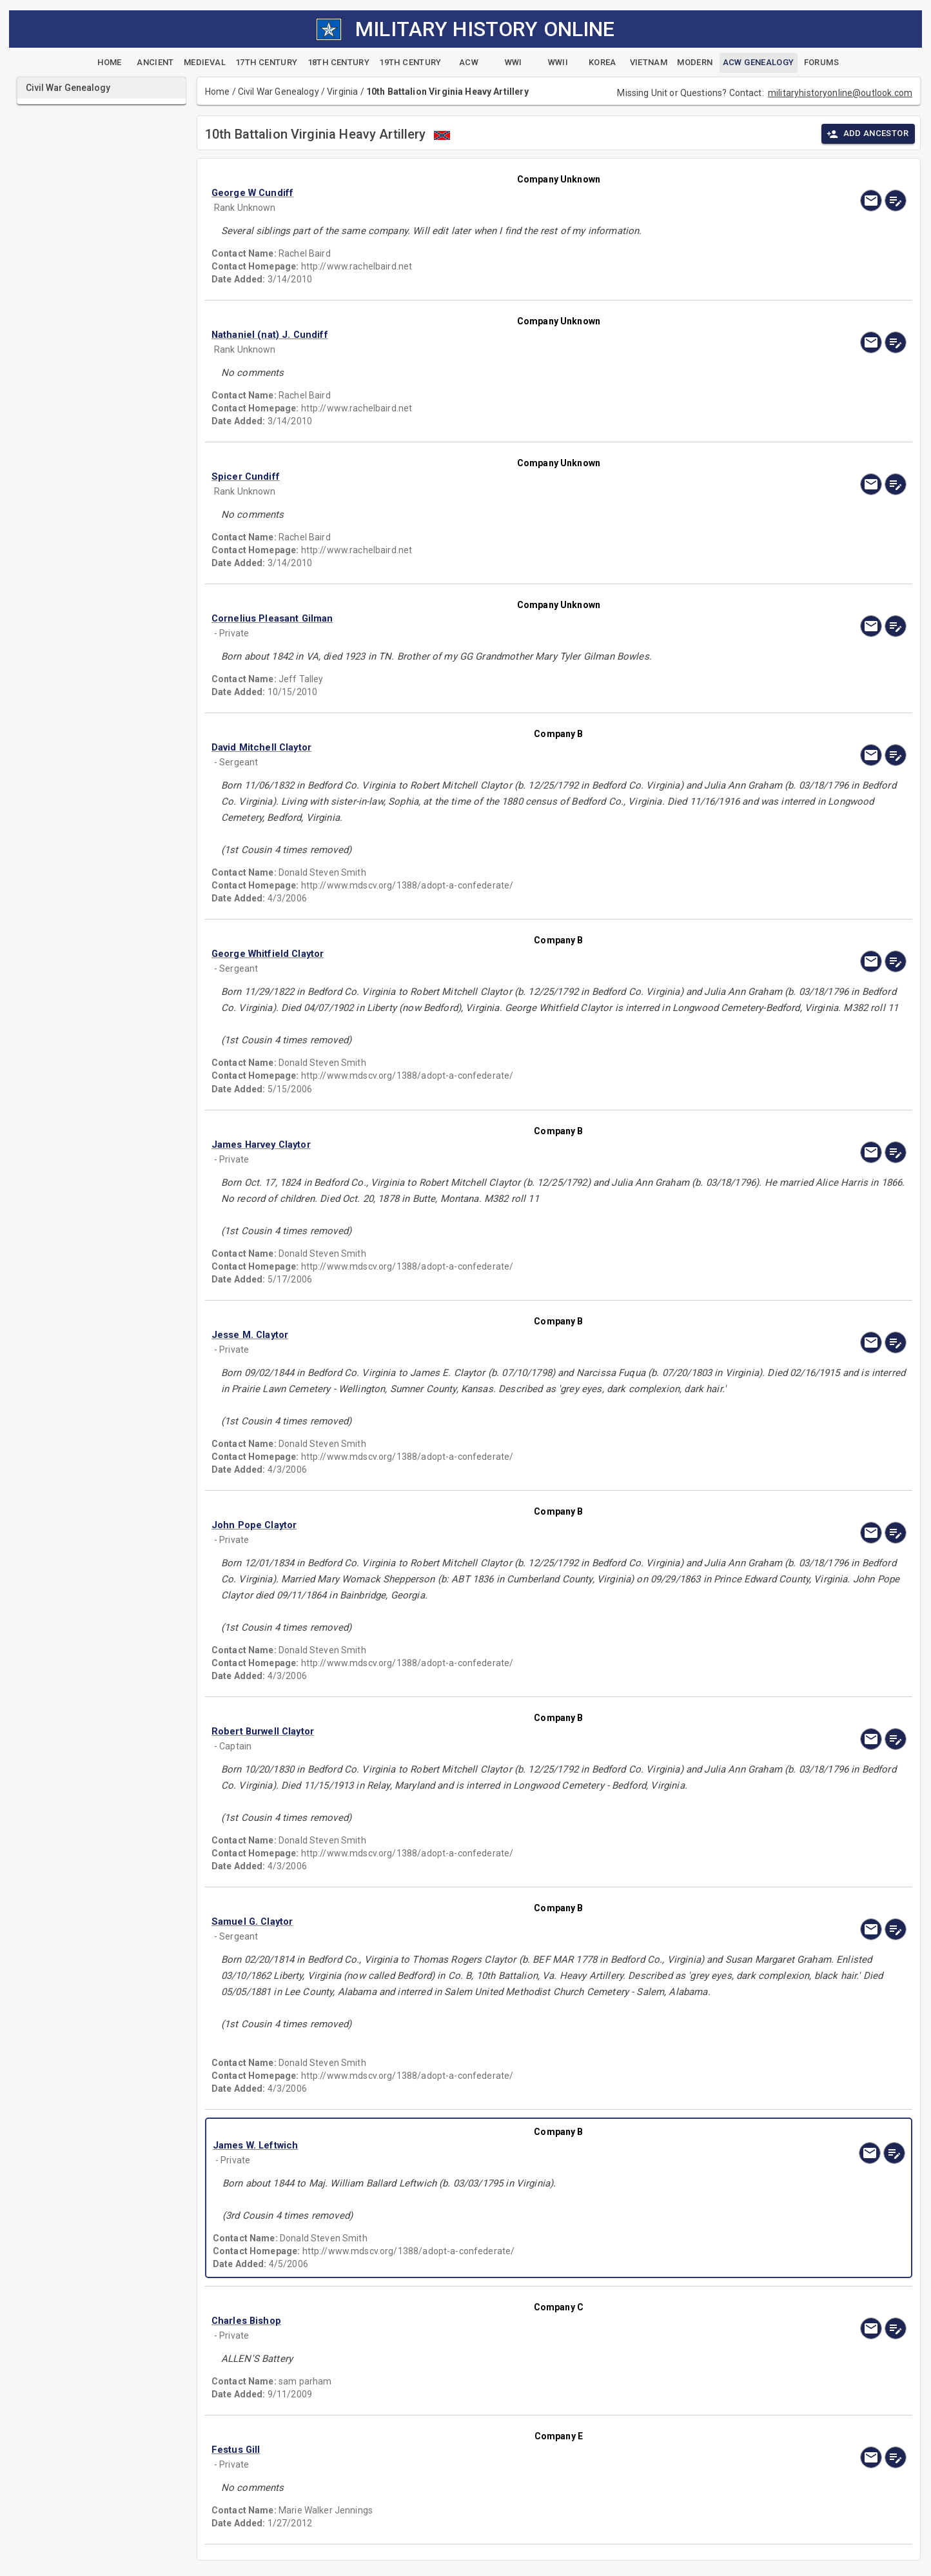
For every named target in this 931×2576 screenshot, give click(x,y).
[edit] (895, 200)
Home (217, 91)
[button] (454, 193)
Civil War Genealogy (278, 91)
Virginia (342, 91)
